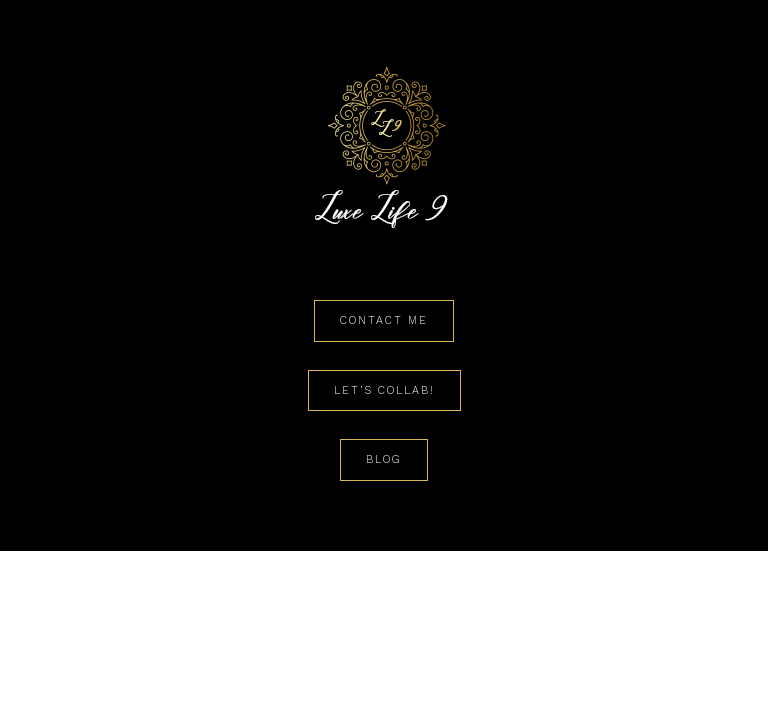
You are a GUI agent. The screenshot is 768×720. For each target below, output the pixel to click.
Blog (384, 459)
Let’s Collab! (384, 390)
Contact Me (384, 320)
